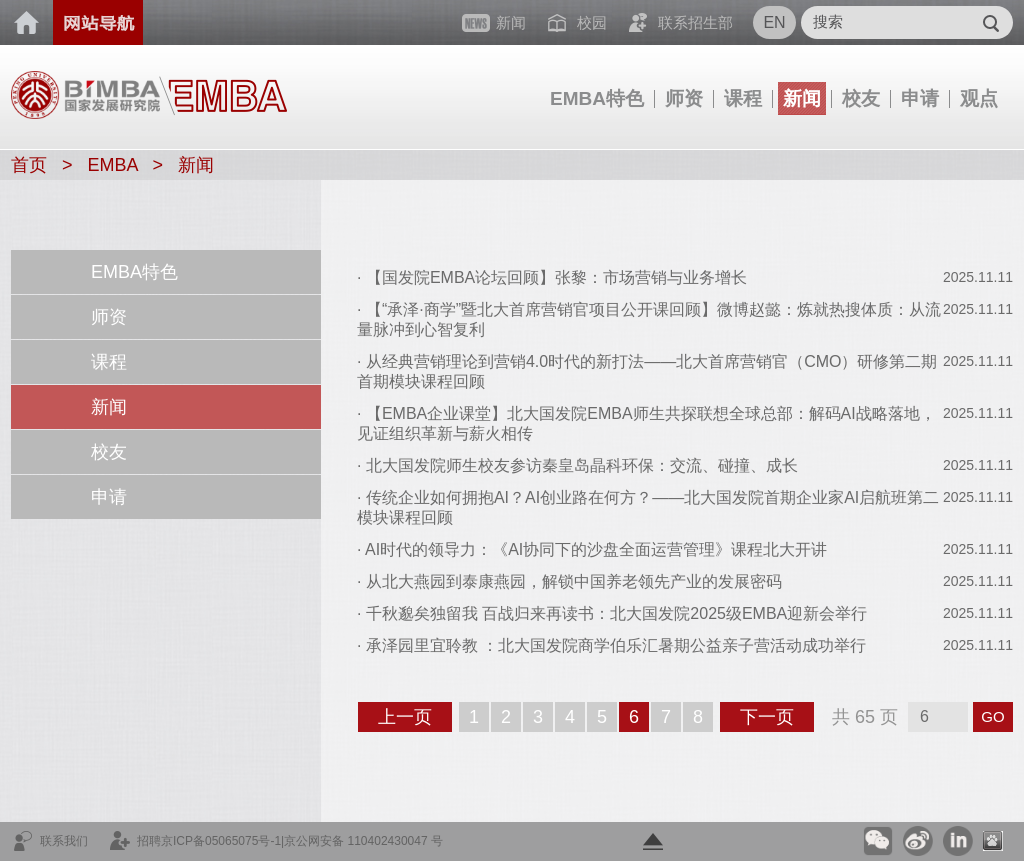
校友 (861, 98)
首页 (27, 23)
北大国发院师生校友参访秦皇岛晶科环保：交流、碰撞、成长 (582, 465)
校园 (592, 22)
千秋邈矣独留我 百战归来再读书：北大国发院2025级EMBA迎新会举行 (616, 613)
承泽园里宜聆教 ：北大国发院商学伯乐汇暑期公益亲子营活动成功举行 (616, 645)
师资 (684, 98)
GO (992, 716)
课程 (743, 98)
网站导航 (98, 22)
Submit (990, 22)
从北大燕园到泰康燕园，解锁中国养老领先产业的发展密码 (574, 581)
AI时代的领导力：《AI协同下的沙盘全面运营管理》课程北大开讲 (596, 549)
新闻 (802, 98)
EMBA (113, 165)
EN (774, 22)
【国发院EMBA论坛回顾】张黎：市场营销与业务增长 (556, 277)
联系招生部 (695, 22)
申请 (920, 98)
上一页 (413, 719)
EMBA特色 (597, 98)
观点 (979, 98)
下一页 (775, 719)
